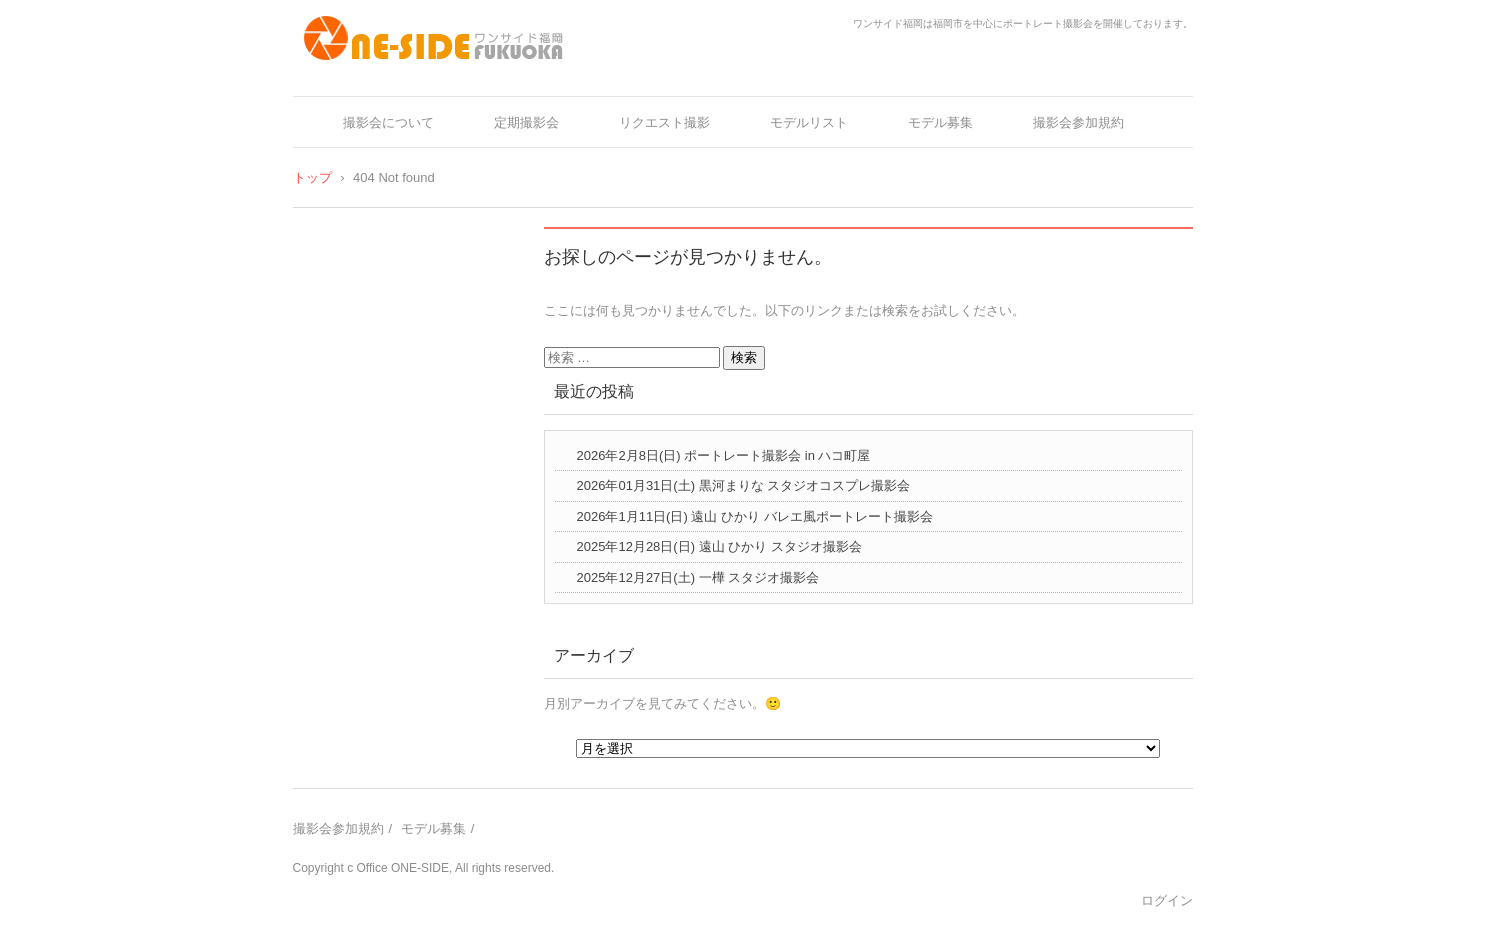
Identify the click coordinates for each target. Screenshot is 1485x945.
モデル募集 (940, 122)
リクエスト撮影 (664, 122)
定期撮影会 (526, 122)
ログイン (1167, 900)
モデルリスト (809, 122)
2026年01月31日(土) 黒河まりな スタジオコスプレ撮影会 (744, 485)
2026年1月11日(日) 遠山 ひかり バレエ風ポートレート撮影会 (755, 516)
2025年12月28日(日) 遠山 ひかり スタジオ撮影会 (719, 546)
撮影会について (388, 122)
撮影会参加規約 (1078, 122)
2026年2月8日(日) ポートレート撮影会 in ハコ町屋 (724, 455)
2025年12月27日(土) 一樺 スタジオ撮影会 (698, 577)
